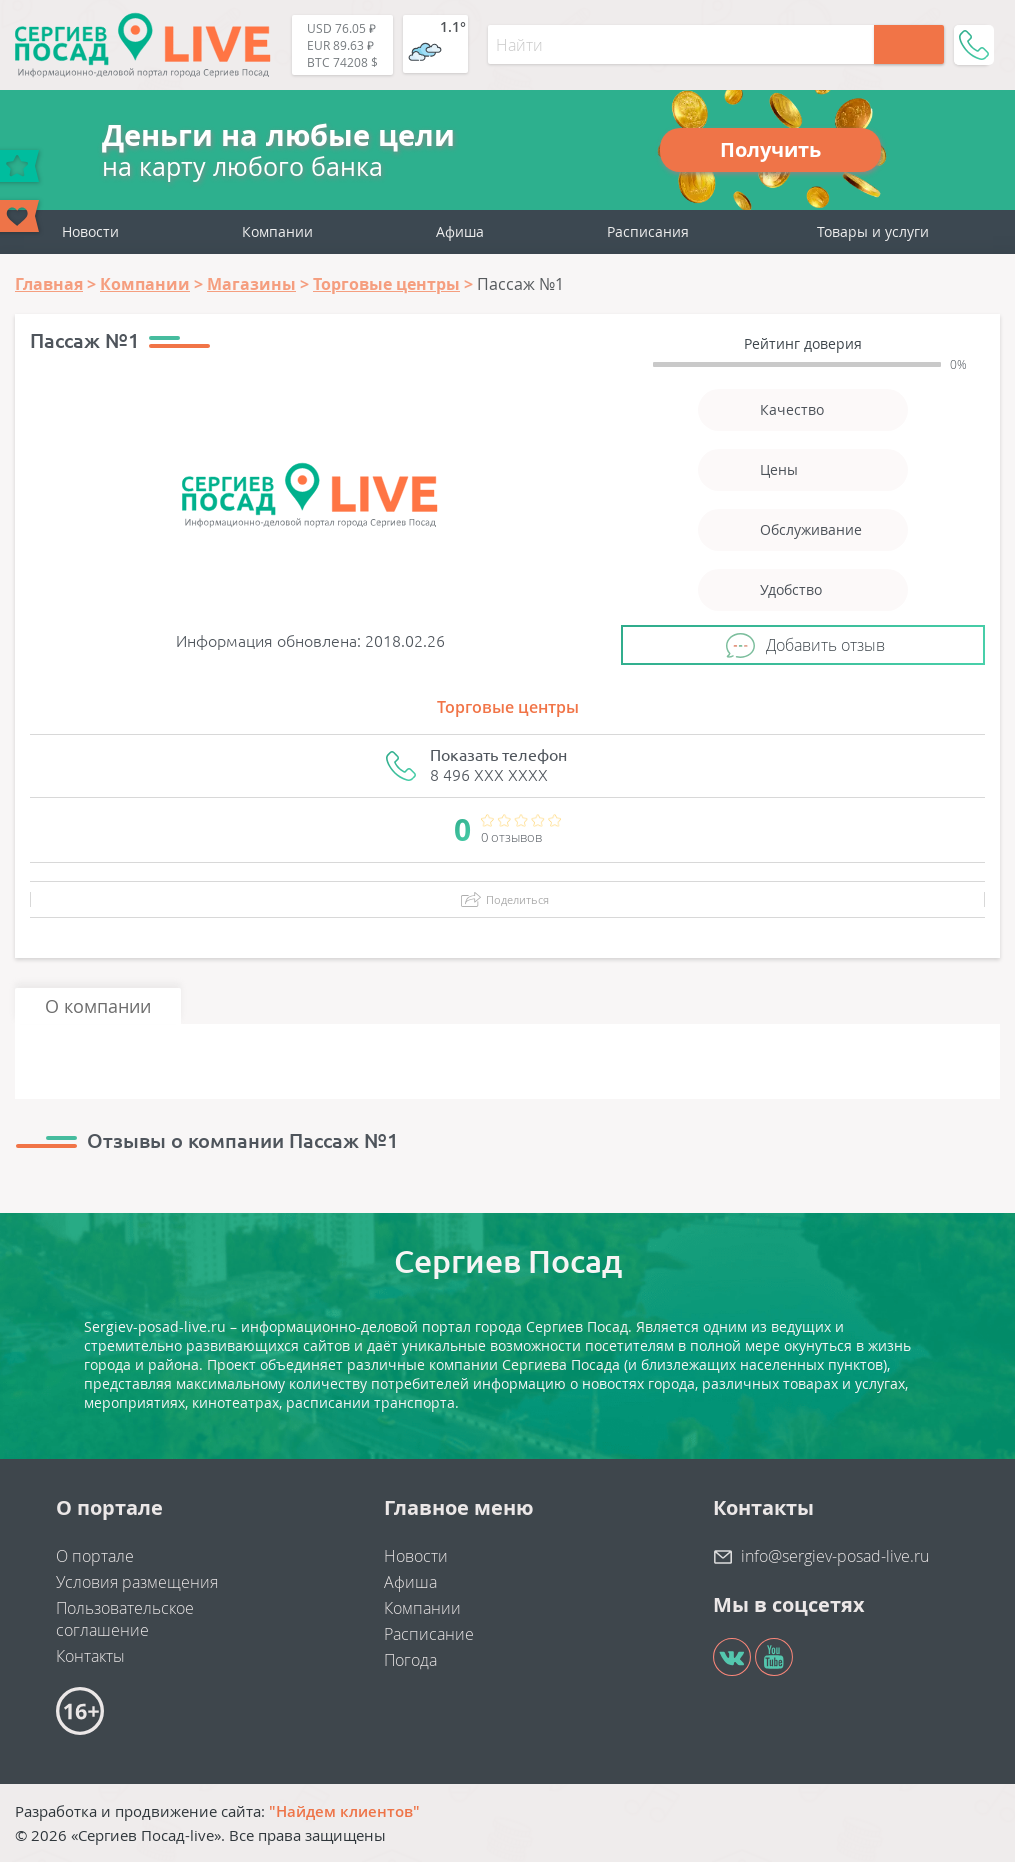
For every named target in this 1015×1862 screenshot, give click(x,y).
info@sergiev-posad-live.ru (835, 1556)
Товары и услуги (873, 231)
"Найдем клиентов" (344, 1811)
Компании (277, 231)
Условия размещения (137, 1582)
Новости (90, 231)
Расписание (429, 1634)
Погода (410, 1660)
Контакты (90, 1656)
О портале (95, 1556)
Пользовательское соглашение (125, 1619)
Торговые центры (508, 707)
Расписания (648, 231)
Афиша (460, 231)
